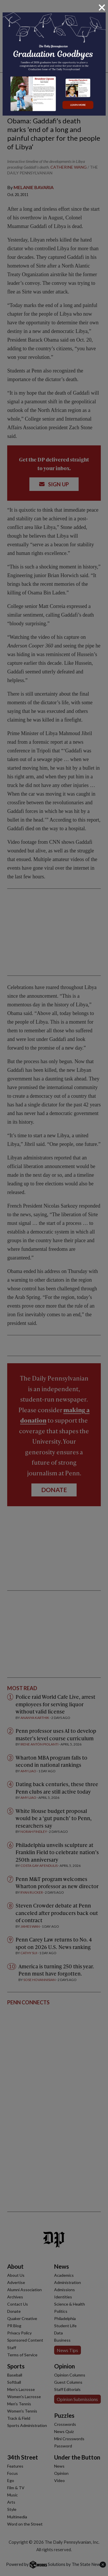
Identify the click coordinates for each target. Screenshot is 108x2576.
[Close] (102, 7)
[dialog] (54, 1288)
